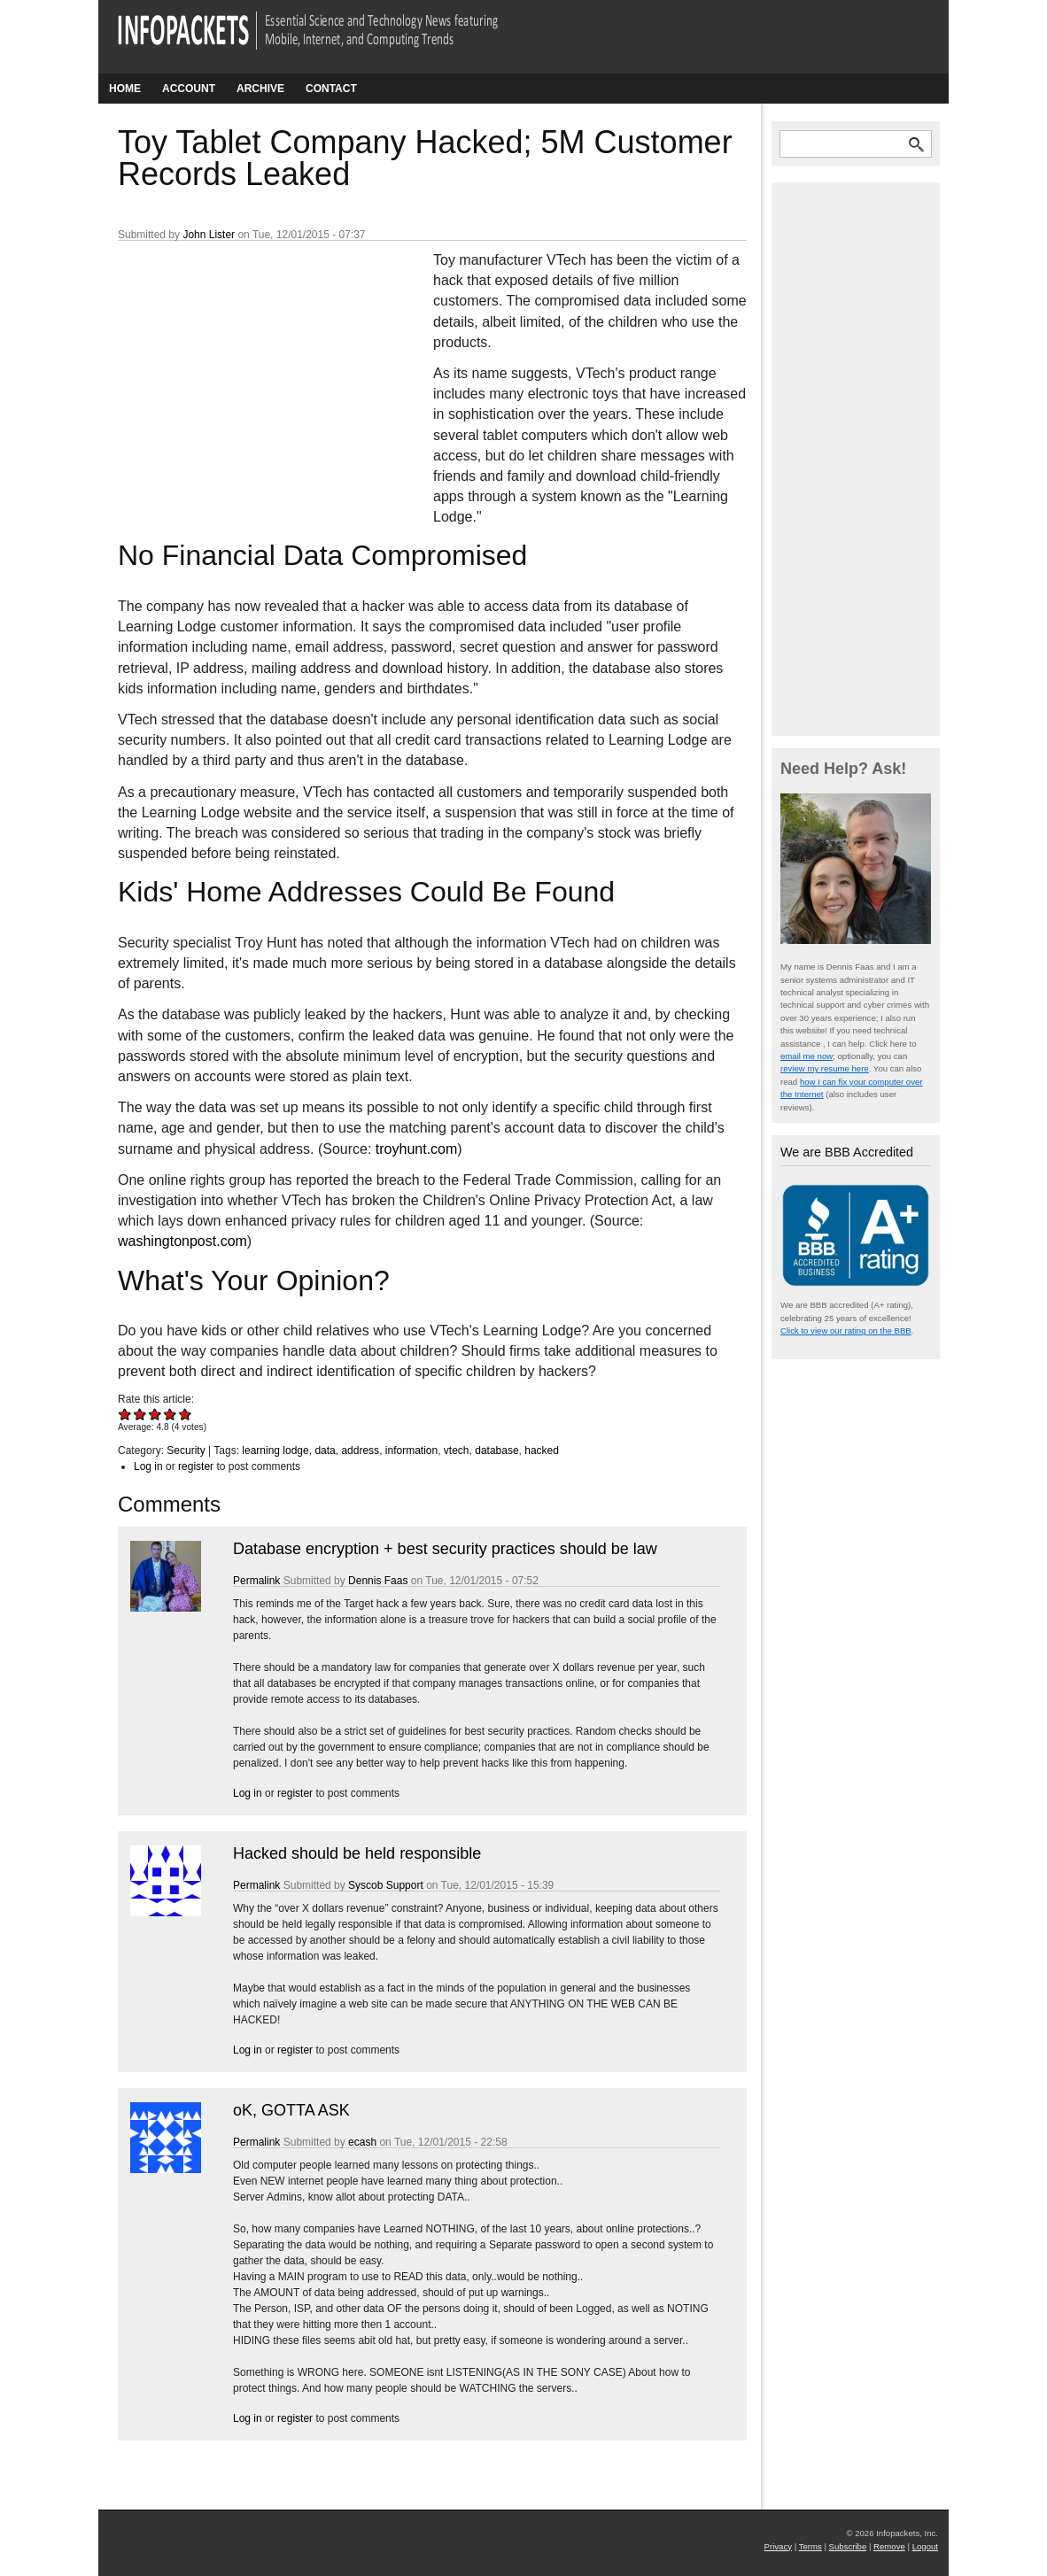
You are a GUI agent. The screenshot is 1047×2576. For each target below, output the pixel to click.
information (411, 1450)
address (360, 1450)
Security (186, 1450)
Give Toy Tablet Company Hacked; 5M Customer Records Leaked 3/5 (155, 1413)
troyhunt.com (416, 1148)
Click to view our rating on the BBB (845, 1330)
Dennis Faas (377, 1580)
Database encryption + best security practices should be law (445, 1549)
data (324, 1450)
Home (125, 88)
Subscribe (848, 2546)
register (195, 1466)
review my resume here (824, 1068)
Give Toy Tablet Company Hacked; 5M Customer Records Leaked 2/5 (140, 1413)
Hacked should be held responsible (357, 1853)
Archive (260, 88)
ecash (362, 2142)
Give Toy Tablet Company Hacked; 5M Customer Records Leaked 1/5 (125, 1413)
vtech (456, 1450)
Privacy (778, 2546)
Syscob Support (385, 1885)
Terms (810, 2546)
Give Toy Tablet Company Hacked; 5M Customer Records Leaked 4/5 (170, 1413)
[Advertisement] (251, 367)
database (496, 1450)
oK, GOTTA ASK (291, 2110)
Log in (148, 1466)
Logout (925, 2546)
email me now (806, 1056)
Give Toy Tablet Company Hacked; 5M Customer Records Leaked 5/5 (185, 1413)
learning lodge (275, 1450)
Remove (889, 2546)
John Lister (208, 234)
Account (188, 88)
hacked (541, 1450)
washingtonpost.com (182, 1241)
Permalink (256, 1580)
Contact (331, 88)
